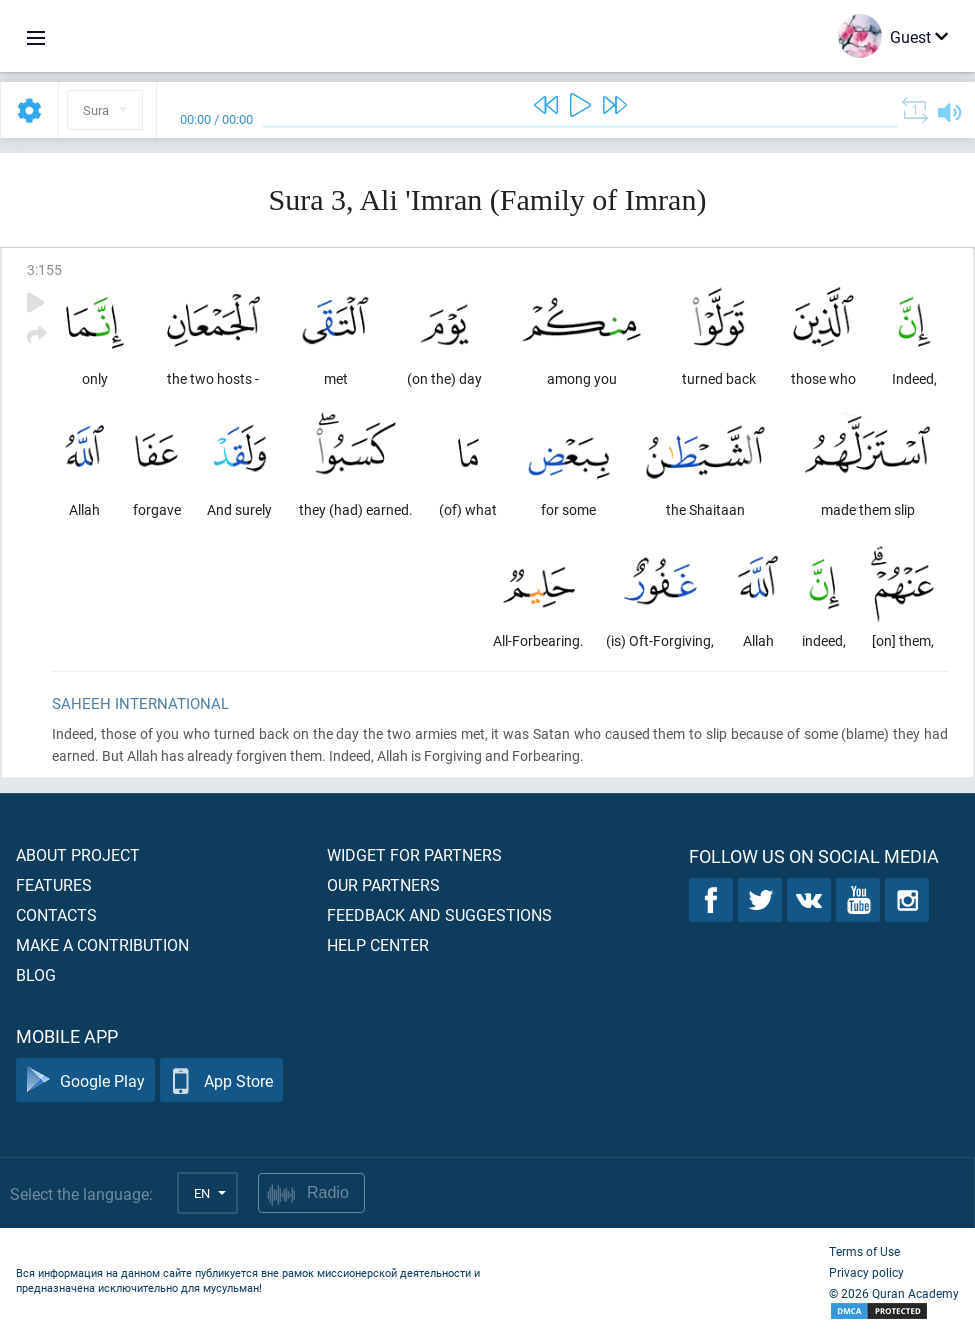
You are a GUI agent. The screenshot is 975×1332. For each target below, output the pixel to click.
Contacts (56, 914)
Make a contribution (102, 944)
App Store (221, 1080)
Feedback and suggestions (439, 914)
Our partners (383, 884)
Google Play (85, 1080)
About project (78, 854)
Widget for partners (414, 854)
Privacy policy (866, 1272)
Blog (36, 974)
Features (54, 884)
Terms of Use (864, 1251)
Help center (378, 944)
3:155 (44, 269)
